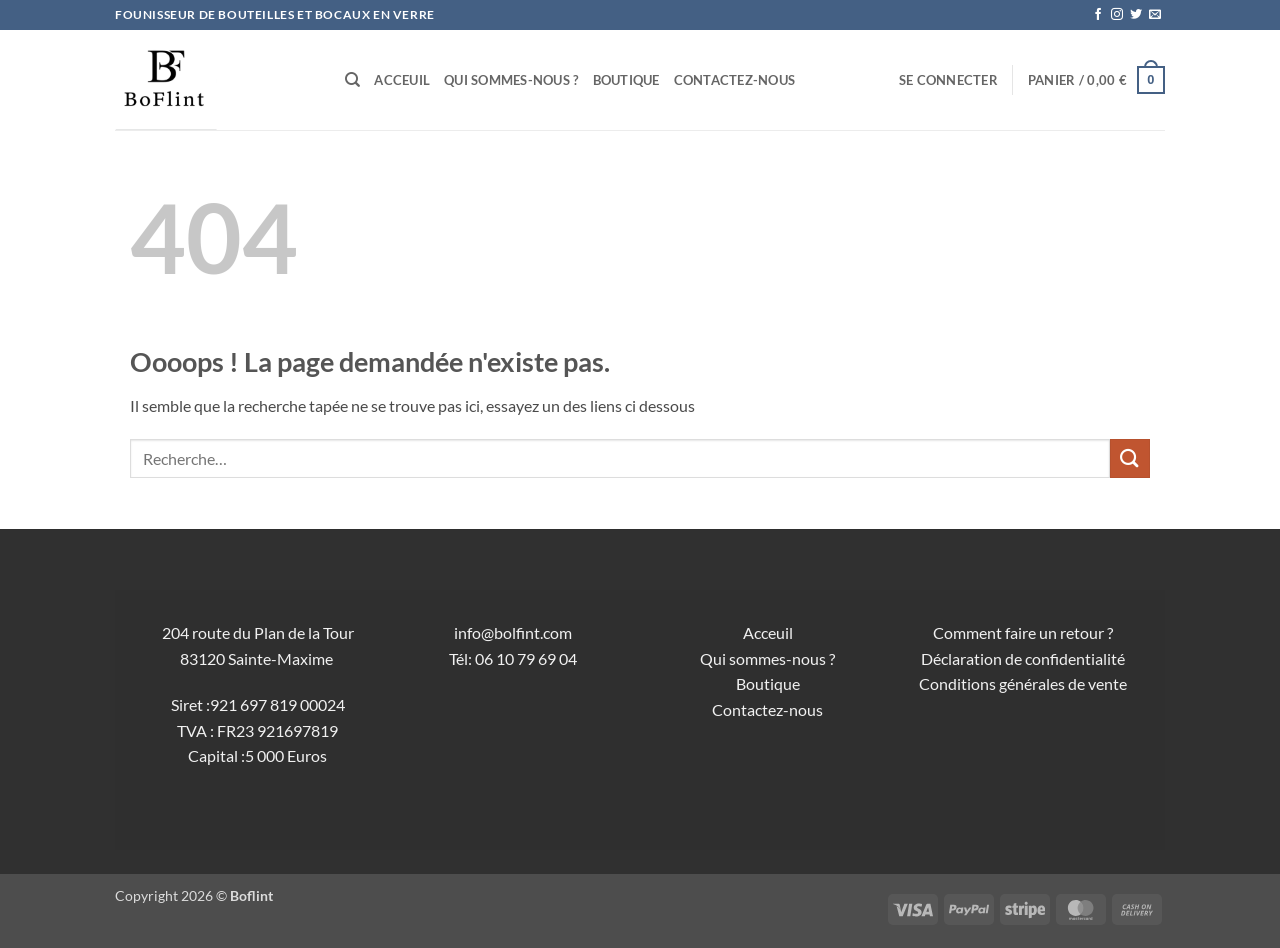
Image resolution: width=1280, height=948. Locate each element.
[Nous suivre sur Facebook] (1098, 15)
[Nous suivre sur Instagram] (1117, 15)
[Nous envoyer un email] (1155, 15)
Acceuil (402, 80)
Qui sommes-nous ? (511, 80)
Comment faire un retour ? (1023, 632)
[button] (948, 80)
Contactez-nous (735, 80)
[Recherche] (352, 80)
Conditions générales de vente (1023, 683)
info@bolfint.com (513, 632)
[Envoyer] (1130, 458)
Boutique (626, 80)
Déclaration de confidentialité (1023, 658)
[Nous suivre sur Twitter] (1136, 15)
